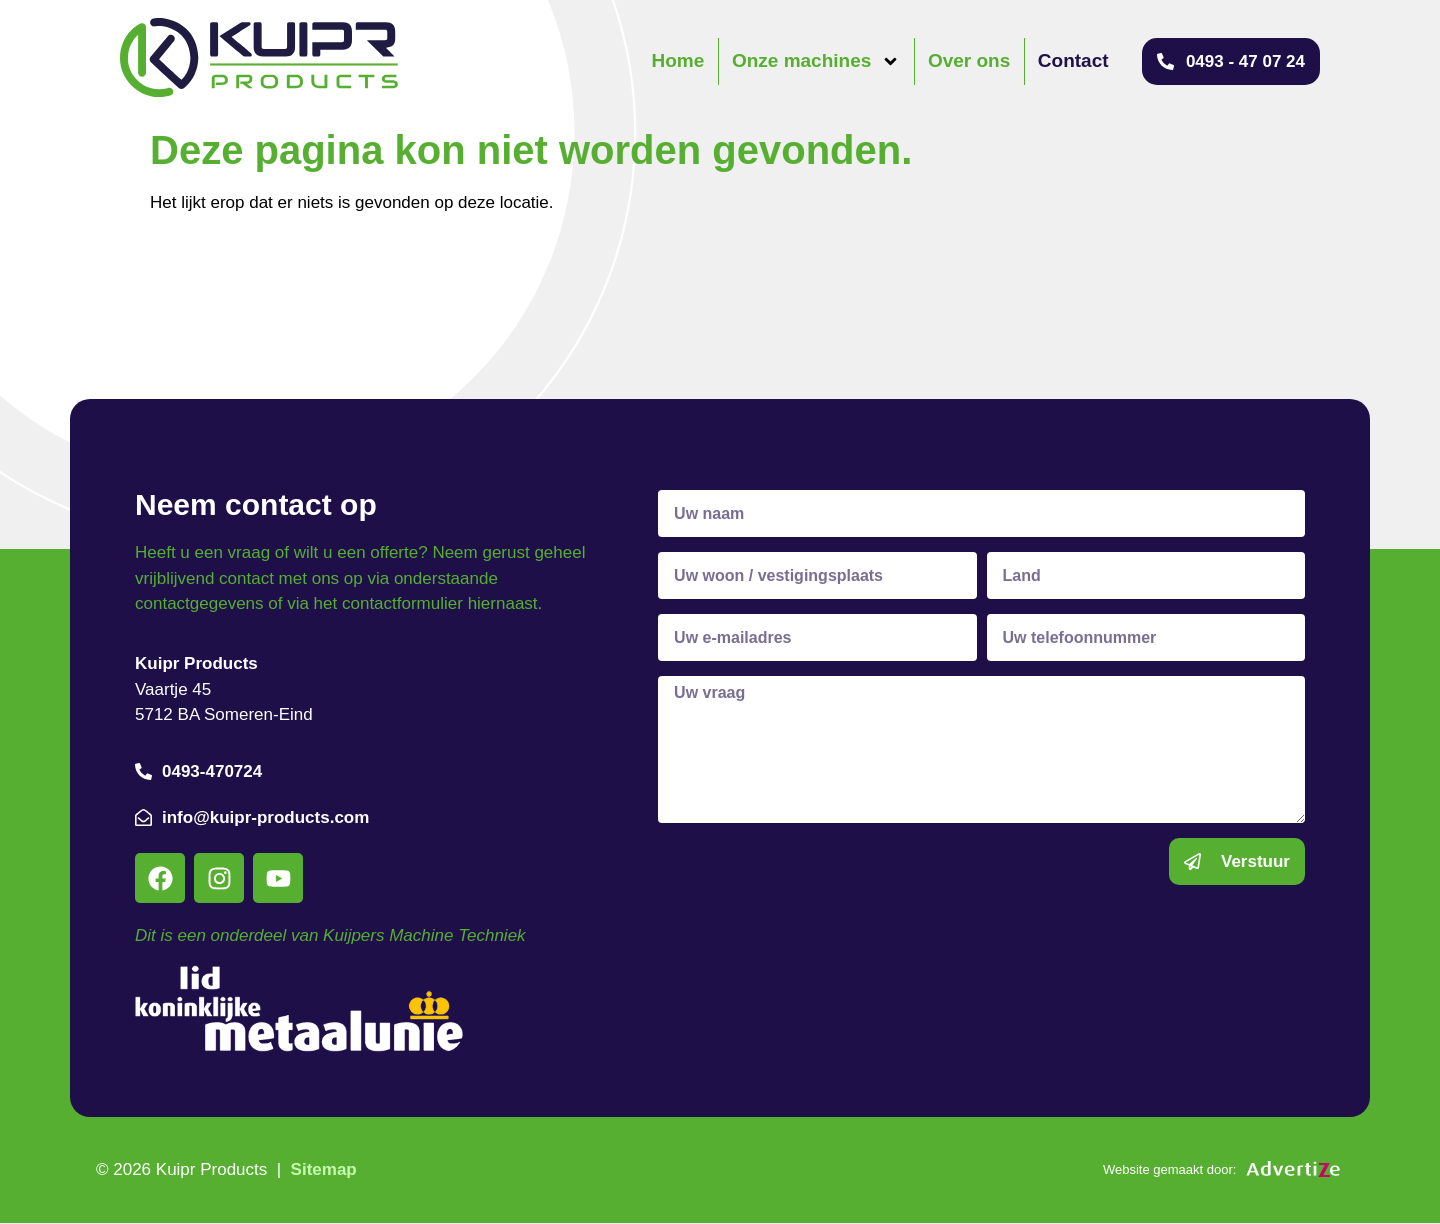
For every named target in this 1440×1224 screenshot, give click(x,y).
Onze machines (816, 61)
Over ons (969, 60)
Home (678, 60)
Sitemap (324, 1169)
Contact (1073, 60)
